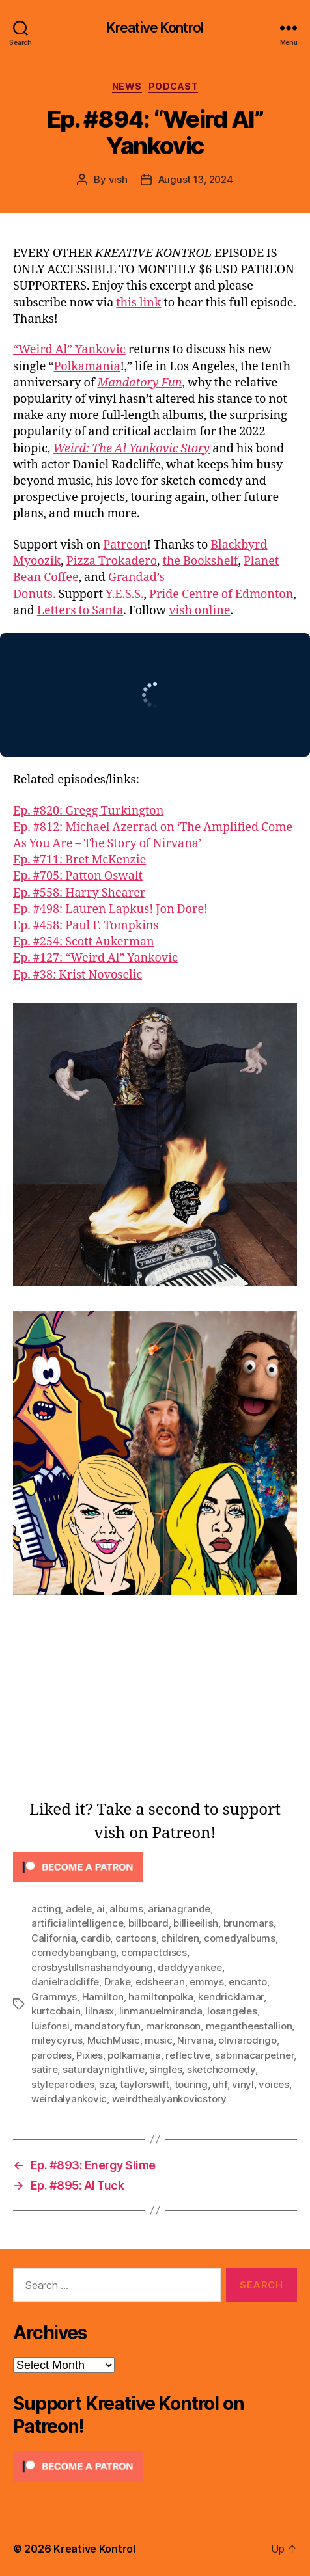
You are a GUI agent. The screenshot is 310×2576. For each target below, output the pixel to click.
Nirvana (195, 2040)
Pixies (89, 2055)
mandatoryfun (107, 2026)
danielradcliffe (65, 1981)
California (53, 1938)
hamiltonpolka (160, 1996)
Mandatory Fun (140, 382)
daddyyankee (189, 1967)
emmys (207, 1981)
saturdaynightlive (104, 2069)
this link (138, 302)
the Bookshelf (200, 561)
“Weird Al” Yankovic (69, 349)
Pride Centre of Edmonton (221, 594)
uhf (219, 2084)
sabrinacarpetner (254, 2055)
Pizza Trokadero (111, 561)
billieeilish (195, 1923)
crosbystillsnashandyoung (92, 1967)
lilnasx (99, 2011)
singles (165, 2069)
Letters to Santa (80, 610)
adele (79, 1909)
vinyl (243, 2084)
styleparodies (62, 2084)
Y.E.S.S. (125, 594)
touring (191, 2084)
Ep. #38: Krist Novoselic (77, 975)
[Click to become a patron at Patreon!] (155, 1867)
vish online (199, 610)
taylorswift (144, 2084)
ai (100, 1909)
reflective (187, 2055)
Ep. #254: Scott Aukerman (83, 941)
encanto (247, 1981)
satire (44, 2069)
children (180, 1938)
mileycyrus (56, 2040)
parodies (51, 2055)
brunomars (248, 1923)
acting (46, 1909)
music (159, 2040)
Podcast (173, 86)
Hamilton (103, 1996)
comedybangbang (73, 1952)
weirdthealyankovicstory (169, 2099)
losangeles (232, 2011)
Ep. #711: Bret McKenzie (79, 859)
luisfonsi (50, 2026)
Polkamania (86, 366)
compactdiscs (154, 1952)
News (127, 86)
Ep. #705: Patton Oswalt (78, 876)
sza (107, 2084)
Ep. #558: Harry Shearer (79, 893)
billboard (148, 1923)
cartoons (135, 1938)
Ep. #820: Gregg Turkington (88, 811)
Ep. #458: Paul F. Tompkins (86, 925)
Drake (117, 1981)
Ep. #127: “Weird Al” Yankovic (95, 958)
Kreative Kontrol (155, 27)
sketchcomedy (221, 2069)
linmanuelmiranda (161, 2011)
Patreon (125, 544)
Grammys (54, 1996)
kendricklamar (231, 1996)
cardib (95, 1938)
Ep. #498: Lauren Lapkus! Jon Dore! (110, 909)
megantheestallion (249, 2026)
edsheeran (160, 1981)
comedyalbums (239, 1938)
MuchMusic (113, 2040)
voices (274, 2084)
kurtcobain (55, 2011)
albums (126, 1909)
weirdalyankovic (69, 2099)
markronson (173, 2026)
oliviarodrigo (247, 2040)
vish (118, 179)
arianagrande (179, 1909)
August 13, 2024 (195, 179)
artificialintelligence (77, 1923)
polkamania (133, 2055)
